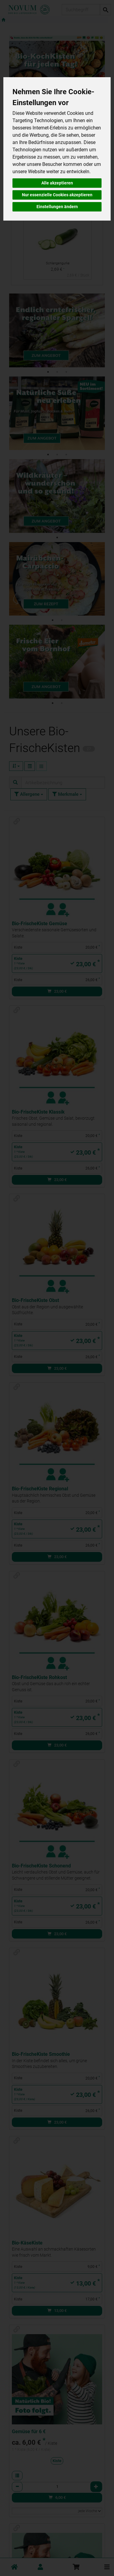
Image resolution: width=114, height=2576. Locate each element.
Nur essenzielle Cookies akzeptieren (57, 194)
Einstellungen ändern (57, 206)
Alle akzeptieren (57, 182)
